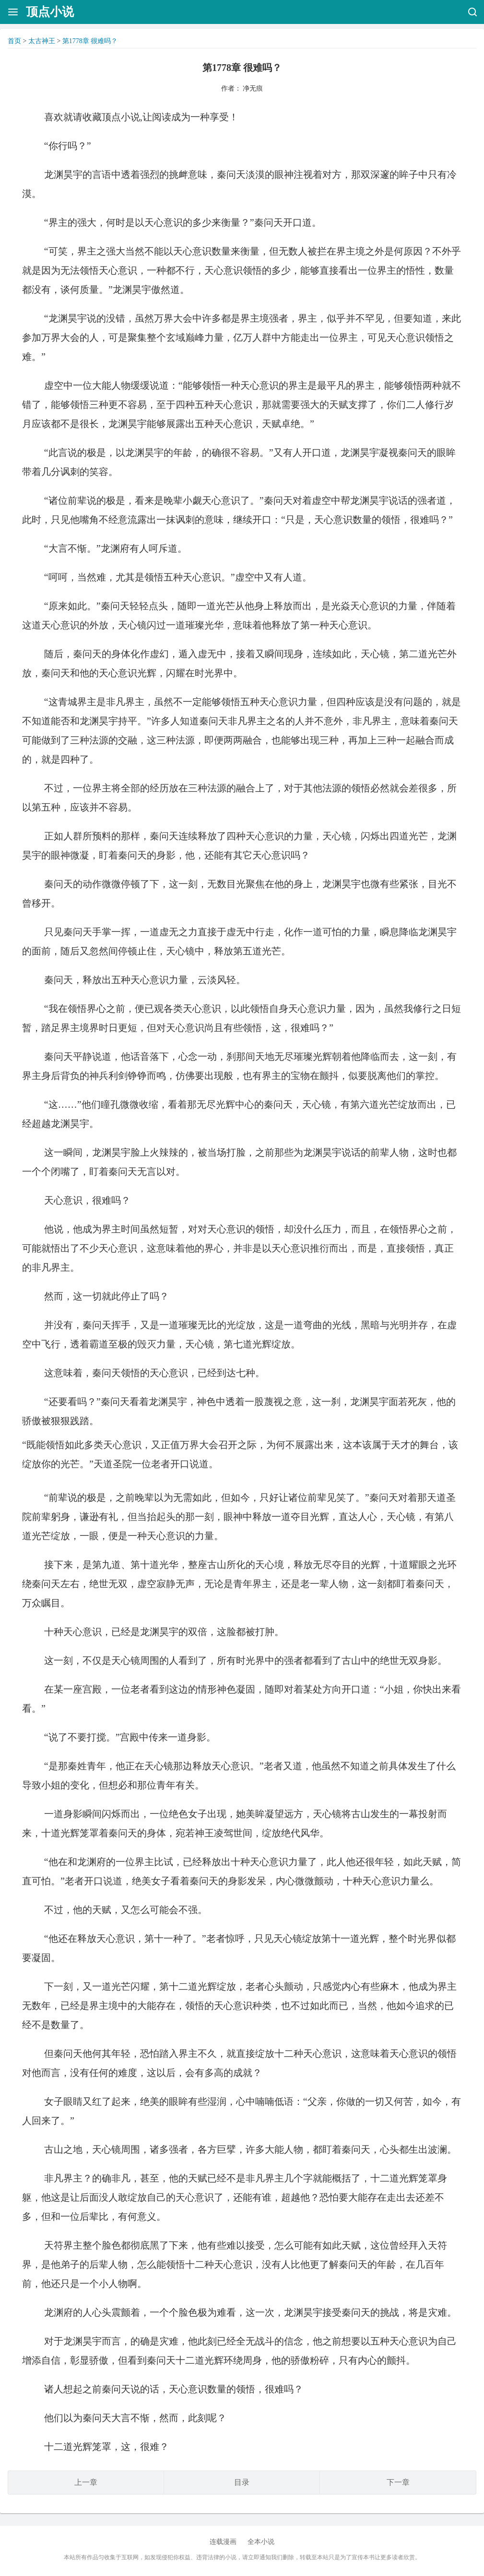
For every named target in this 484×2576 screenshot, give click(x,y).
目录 (241, 2482)
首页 (14, 41)
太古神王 (41, 41)
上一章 (85, 2482)
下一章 (398, 2482)
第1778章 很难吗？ (90, 41)
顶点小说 (50, 11)
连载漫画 (223, 2541)
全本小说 (261, 2541)
